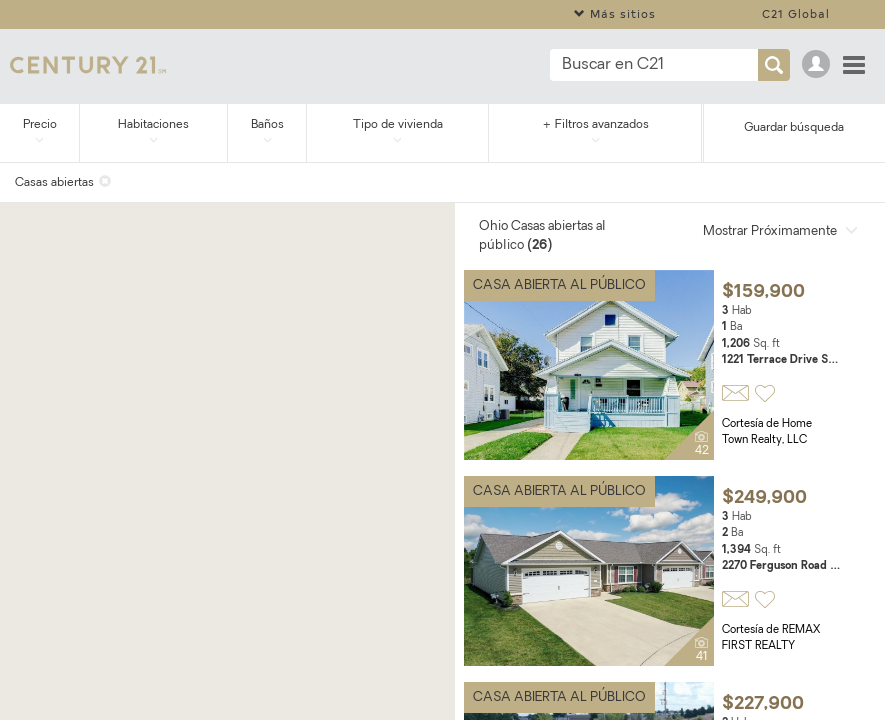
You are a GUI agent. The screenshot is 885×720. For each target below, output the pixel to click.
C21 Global (796, 13)
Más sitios (615, 13)
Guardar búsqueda (794, 128)
